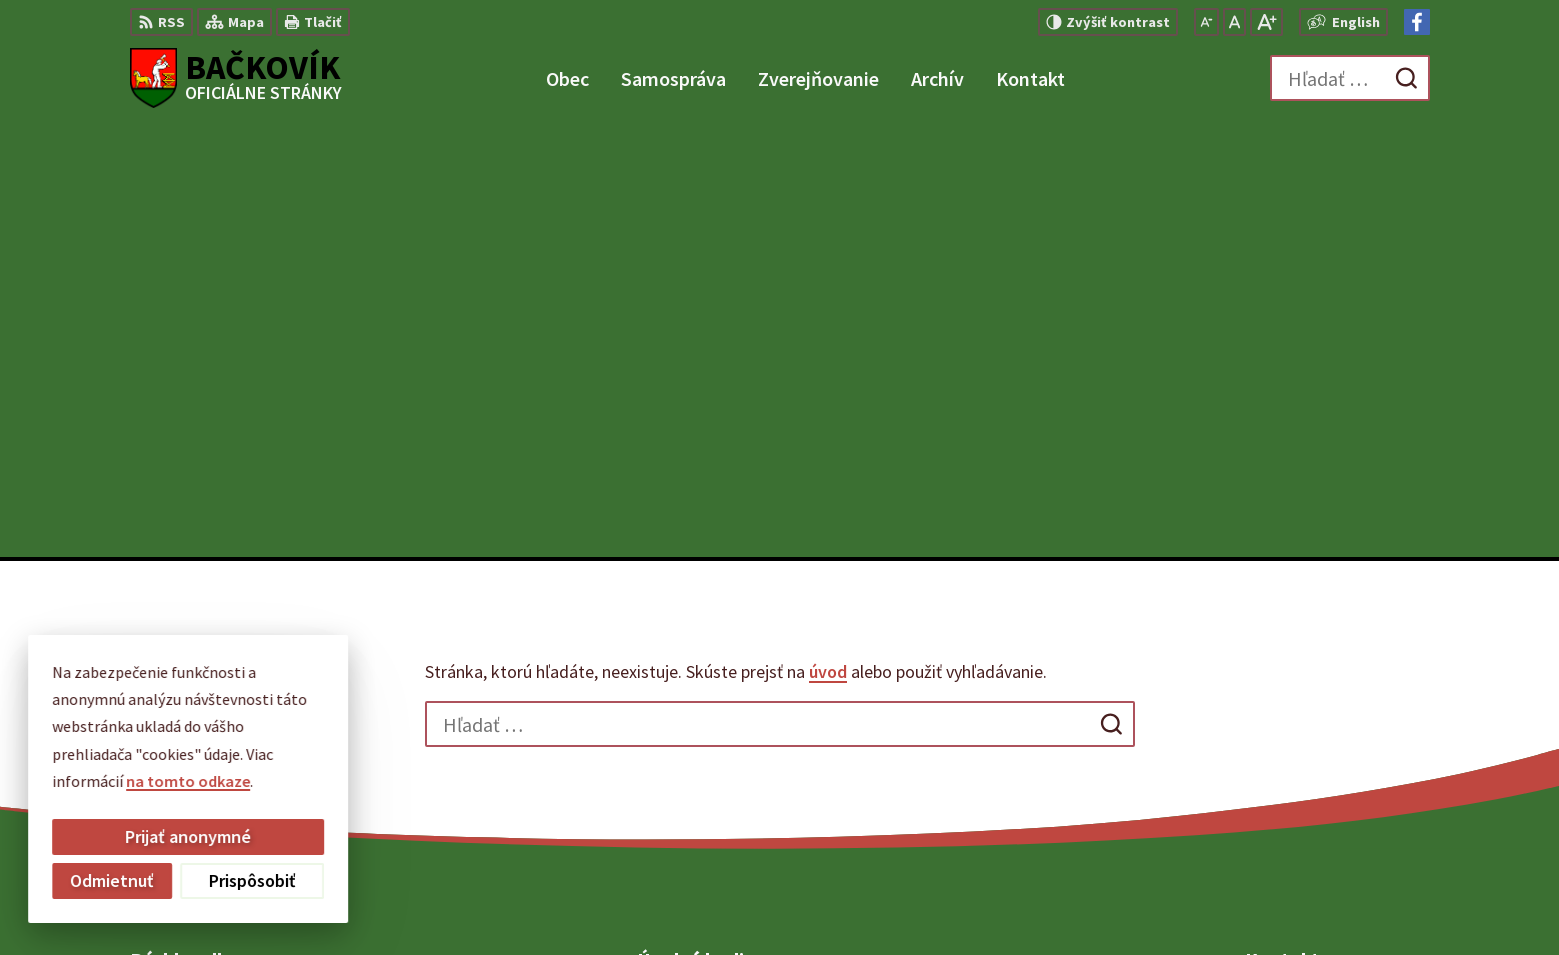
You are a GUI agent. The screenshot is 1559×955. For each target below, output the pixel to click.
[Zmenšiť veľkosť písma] (1206, 22)
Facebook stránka (1308, 790)
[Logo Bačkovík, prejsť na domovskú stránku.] (236, 78)
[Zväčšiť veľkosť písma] (1266, 22)
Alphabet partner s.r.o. (879, 901)
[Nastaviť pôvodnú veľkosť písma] (1234, 22)
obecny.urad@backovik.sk (1337, 766)
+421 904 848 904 (1302, 742)
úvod (828, 238)
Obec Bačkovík (1137, 901)
